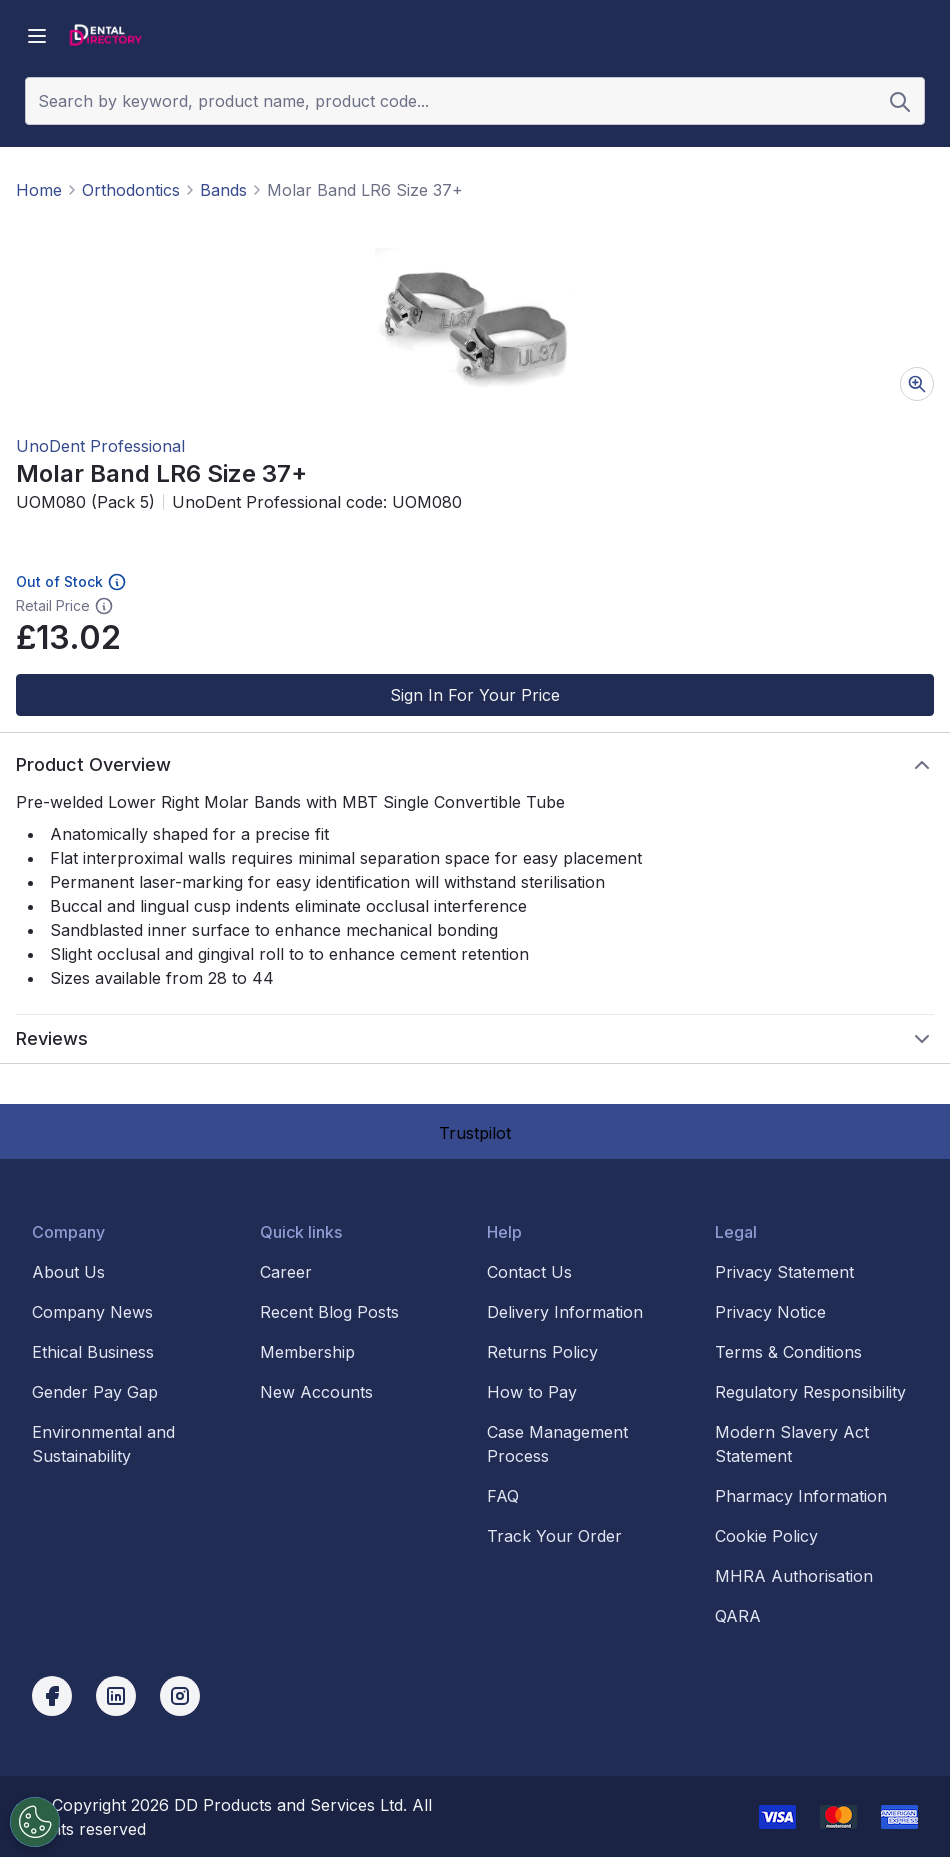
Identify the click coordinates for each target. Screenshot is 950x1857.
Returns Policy (542, 1352)
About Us (68, 1272)
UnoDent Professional (100, 446)
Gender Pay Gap (95, 1392)
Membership (307, 1352)
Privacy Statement (784, 1272)
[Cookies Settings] (32, 1822)
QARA (738, 1616)
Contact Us (529, 1272)
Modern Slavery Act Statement (792, 1444)
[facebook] (52, 1696)
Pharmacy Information (801, 1496)
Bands (223, 190)
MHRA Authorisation (794, 1576)
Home (39, 190)
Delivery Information (565, 1312)
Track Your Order (554, 1536)
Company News (92, 1312)
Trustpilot (475, 1133)
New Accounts (316, 1392)
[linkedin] (116, 1696)
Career (286, 1272)
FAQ (503, 1496)
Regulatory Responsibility (810, 1392)
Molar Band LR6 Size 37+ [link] (365, 190)
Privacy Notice (770, 1312)
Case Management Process (557, 1444)
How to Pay (532, 1392)
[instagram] (180, 1696)
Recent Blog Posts (329, 1312)
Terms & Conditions (788, 1352)
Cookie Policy (766, 1536)
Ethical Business (93, 1352)
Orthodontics (131, 190)
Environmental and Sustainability (103, 1444)
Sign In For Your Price (475, 695)
